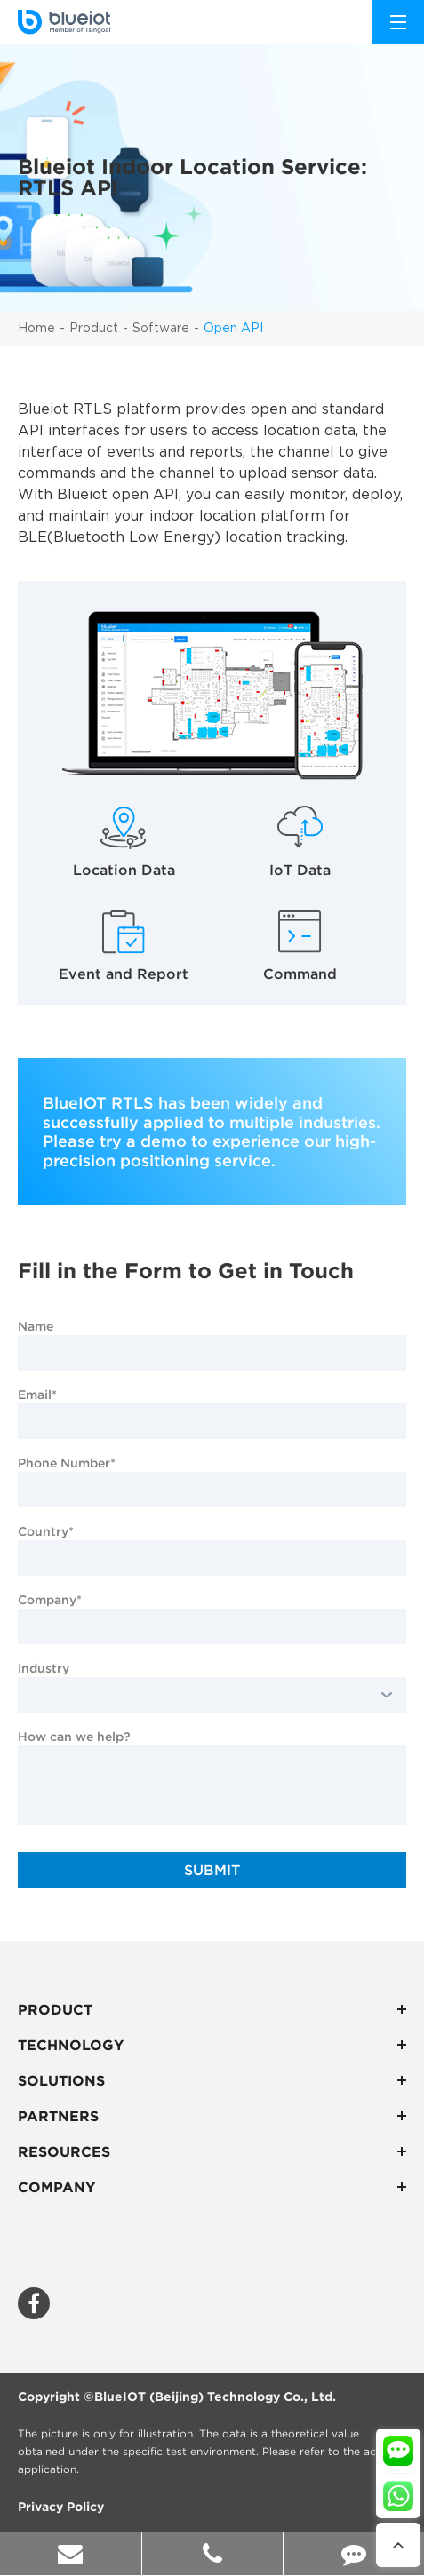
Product (93, 328)
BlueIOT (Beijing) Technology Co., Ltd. (215, 2396)
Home (36, 328)
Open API (233, 328)
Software (160, 328)
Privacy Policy (61, 2507)
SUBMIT (212, 1870)
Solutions (212, 2080)
